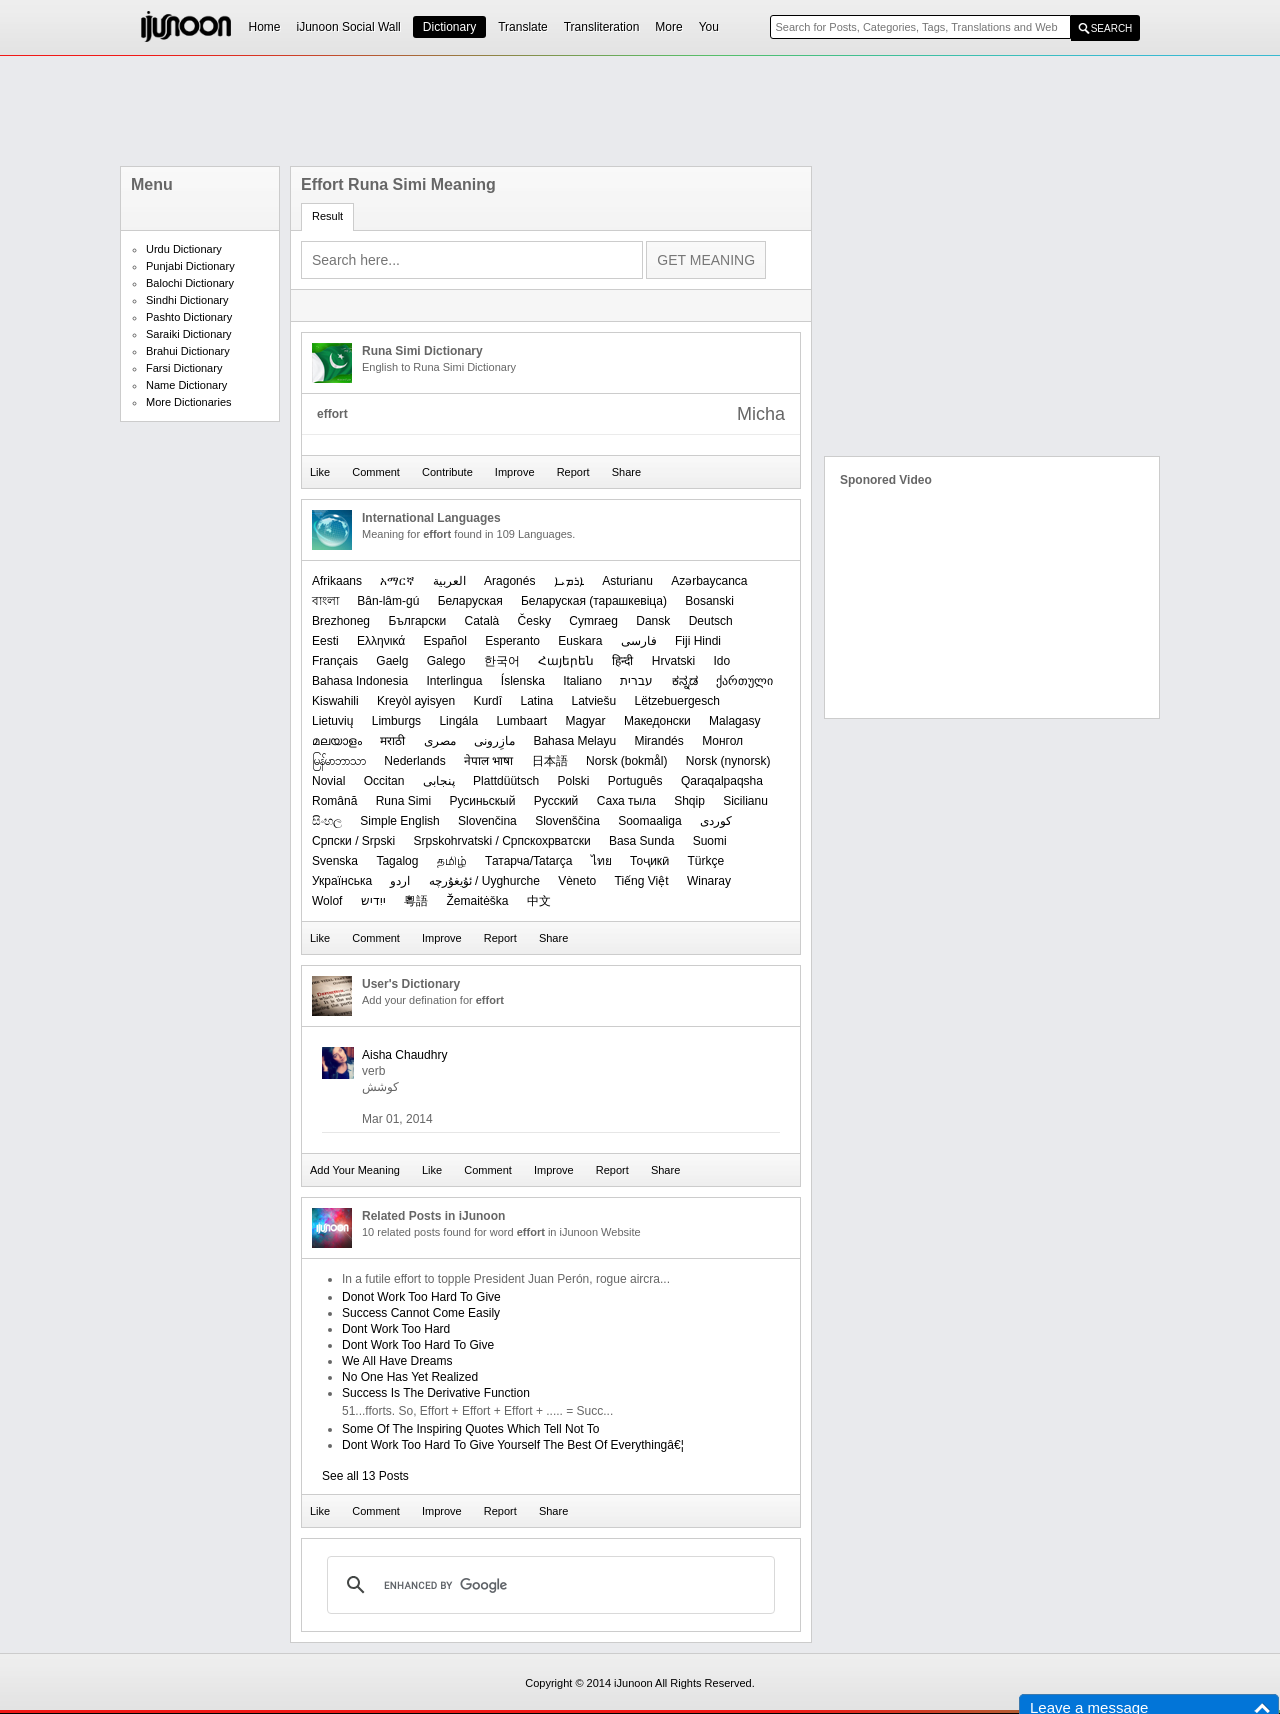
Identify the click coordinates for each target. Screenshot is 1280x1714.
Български (417, 621)
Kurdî (487, 701)
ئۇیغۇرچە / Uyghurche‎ (484, 881)
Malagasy (734, 721)
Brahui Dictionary (188, 351)
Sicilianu (745, 801)
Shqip (689, 801)
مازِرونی (494, 741)
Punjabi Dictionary (190, 266)
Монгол (722, 741)
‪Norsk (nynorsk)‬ (728, 761)
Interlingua (454, 681)
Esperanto (512, 641)
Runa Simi (403, 801)
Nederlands (414, 761)
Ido (722, 661)
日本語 (550, 761)
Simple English (399, 821)
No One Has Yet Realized (410, 1377)
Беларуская (470, 601)
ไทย (601, 861)
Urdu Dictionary (184, 249)
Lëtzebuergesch (677, 701)
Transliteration (602, 27)
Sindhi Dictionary (187, 300)
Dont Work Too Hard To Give (418, 1345)
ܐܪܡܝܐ (569, 581)
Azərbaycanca (709, 581)
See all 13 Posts (365, 1476)
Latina (536, 701)
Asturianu (627, 581)
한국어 (502, 661)
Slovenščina (567, 821)
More (668, 27)
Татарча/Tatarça (528, 861)
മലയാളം (337, 741)
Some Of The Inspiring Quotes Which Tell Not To (470, 1429)
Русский (556, 801)
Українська (342, 881)
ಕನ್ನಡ (685, 681)
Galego (446, 661)
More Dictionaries (189, 402)
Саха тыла (626, 801)
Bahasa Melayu (574, 741)
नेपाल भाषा (488, 761)
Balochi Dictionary (190, 283)
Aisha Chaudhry (404, 1055)
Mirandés (658, 741)
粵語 (416, 901)
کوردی (716, 821)
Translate (523, 27)
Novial (328, 781)
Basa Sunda (641, 841)
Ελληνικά (381, 641)
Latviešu (594, 701)
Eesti (325, 641)
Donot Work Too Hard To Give (421, 1297)
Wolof (327, 901)
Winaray (709, 881)
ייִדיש (373, 901)
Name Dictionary (186, 385)
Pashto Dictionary (189, 317)
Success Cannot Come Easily (421, 1313)
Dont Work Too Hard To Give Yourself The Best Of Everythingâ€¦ (513, 1445)
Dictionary (449, 27)
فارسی (639, 641)
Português (635, 781)
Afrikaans (337, 581)
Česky (534, 621)
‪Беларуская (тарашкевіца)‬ (594, 601)
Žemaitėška (478, 901)
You (709, 27)
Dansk (653, 621)
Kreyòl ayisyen (416, 701)
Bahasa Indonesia (360, 681)
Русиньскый (482, 801)
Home (265, 27)
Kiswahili (335, 701)
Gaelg (392, 661)
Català (482, 621)
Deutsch (711, 621)
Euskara (580, 641)
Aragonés (509, 581)
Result (327, 216)
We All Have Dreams (397, 1361)
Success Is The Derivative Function (436, 1393)
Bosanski (709, 601)
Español (445, 641)
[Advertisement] (640, 111)
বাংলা (325, 601)
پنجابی (439, 781)
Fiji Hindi (698, 641)
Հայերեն (566, 661)
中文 (539, 901)
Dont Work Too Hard (396, 1329)
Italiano (582, 681)
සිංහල (327, 821)
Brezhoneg (341, 621)
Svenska (335, 861)
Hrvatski (673, 661)
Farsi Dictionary (184, 368)
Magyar (586, 721)
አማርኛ (397, 581)
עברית (636, 681)
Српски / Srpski (353, 841)
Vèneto (577, 881)
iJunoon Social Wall (349, 27)
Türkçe (705, 861)
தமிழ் (452, 861)
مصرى (440, 741)
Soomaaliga (649, 821)
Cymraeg (593, 621)
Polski (573, 781)
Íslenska (523, 681)
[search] (548, 1585)
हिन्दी (622, 661)
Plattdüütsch (506, 781)
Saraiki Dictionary (189, 334)
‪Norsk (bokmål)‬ (626, 761)
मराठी (392, 741)
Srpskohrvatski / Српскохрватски (501, 841)
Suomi (710, 841)
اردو (400, 881)
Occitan (384, 781)
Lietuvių (332, 721)
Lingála (458, 721)
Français (335, 661)
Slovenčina (487, 821)
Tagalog (397, 861)
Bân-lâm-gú (388, 601)
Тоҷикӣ (649, 861)
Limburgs (396, 721)
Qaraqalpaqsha (722, 781)
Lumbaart (521, 721)
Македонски (657, 721)
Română (334, 801)
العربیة (449, 581)
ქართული (744, 681)
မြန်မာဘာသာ (339, 761)
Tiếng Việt (642, 881)
